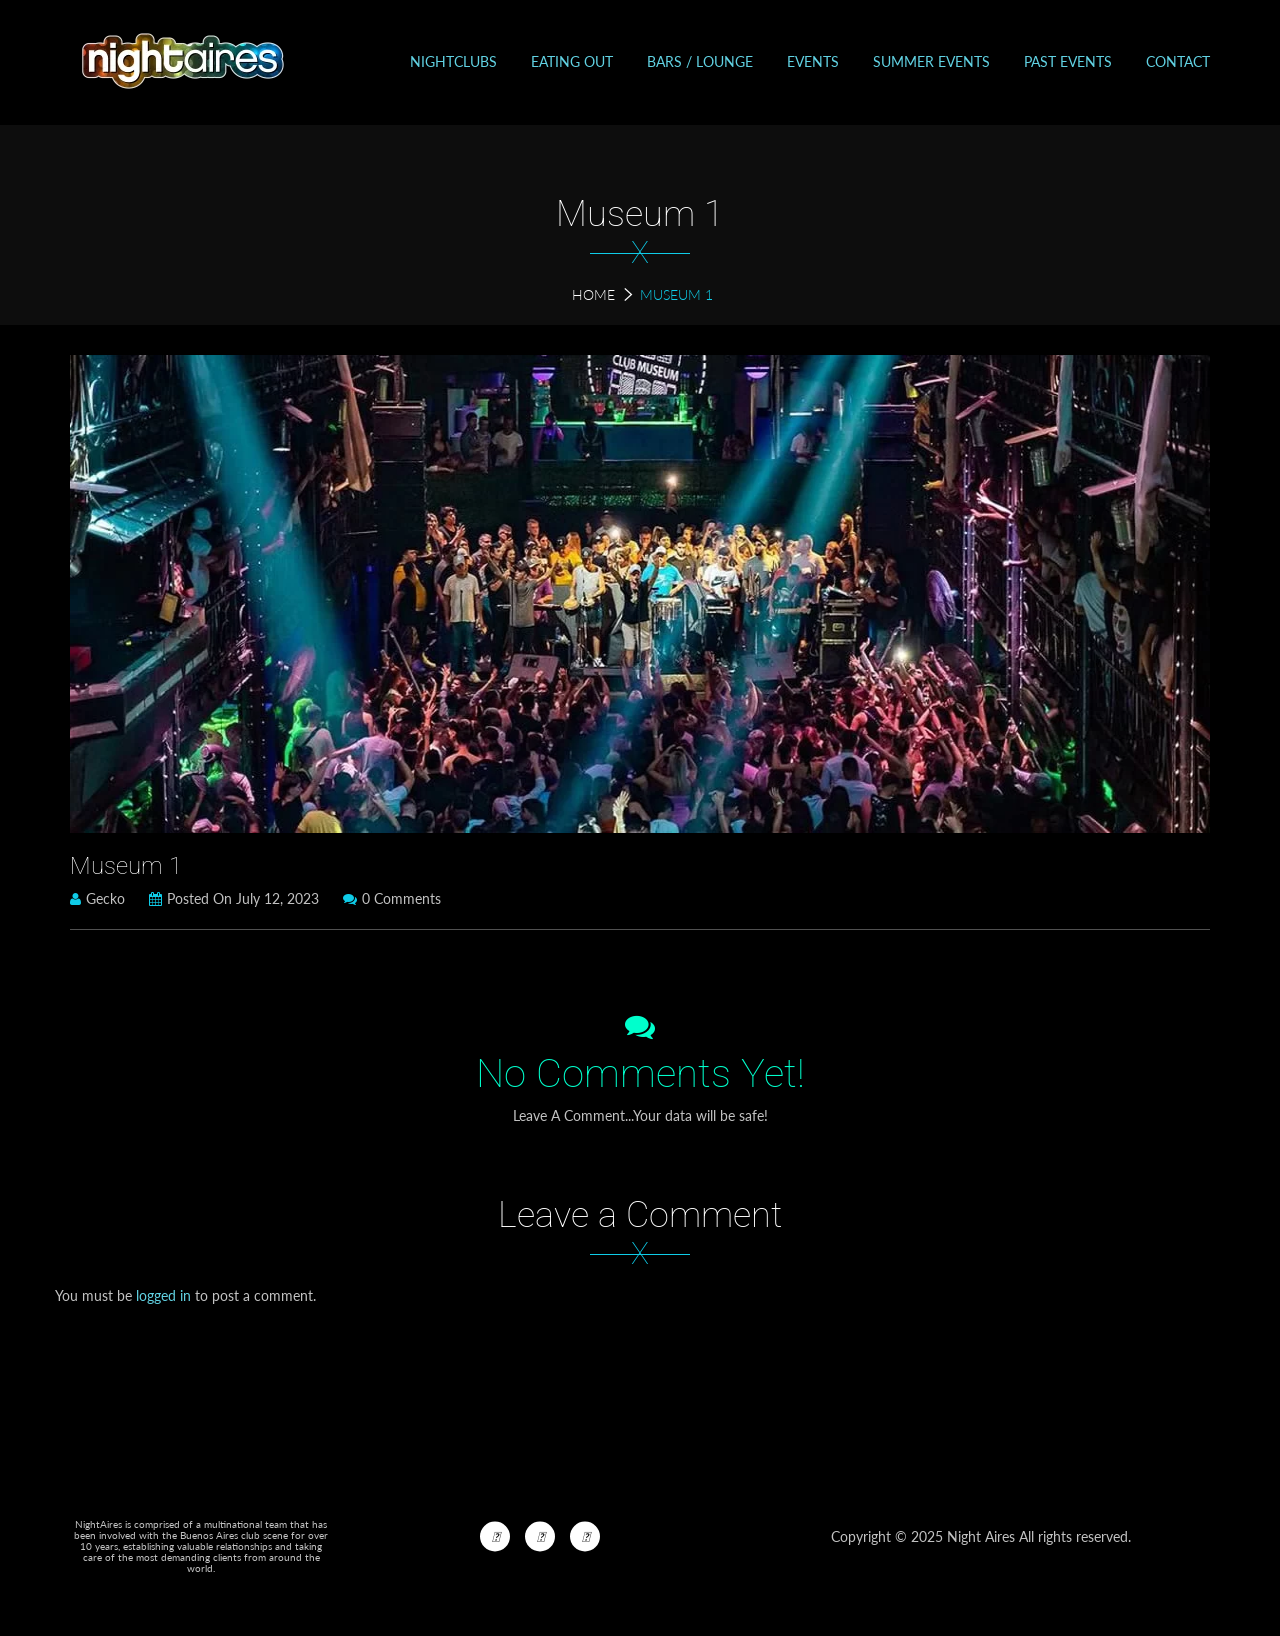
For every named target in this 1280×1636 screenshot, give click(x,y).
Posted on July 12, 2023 (234, 898)
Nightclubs (453, 61)
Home (593, 294)
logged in (163, 1295)
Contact (1178, 61)
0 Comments (392, 898)
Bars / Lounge (700, 61)
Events (813, 61)
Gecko (97, 898)
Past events (1068, 61)
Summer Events (931, 61)
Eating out (572, 61)
